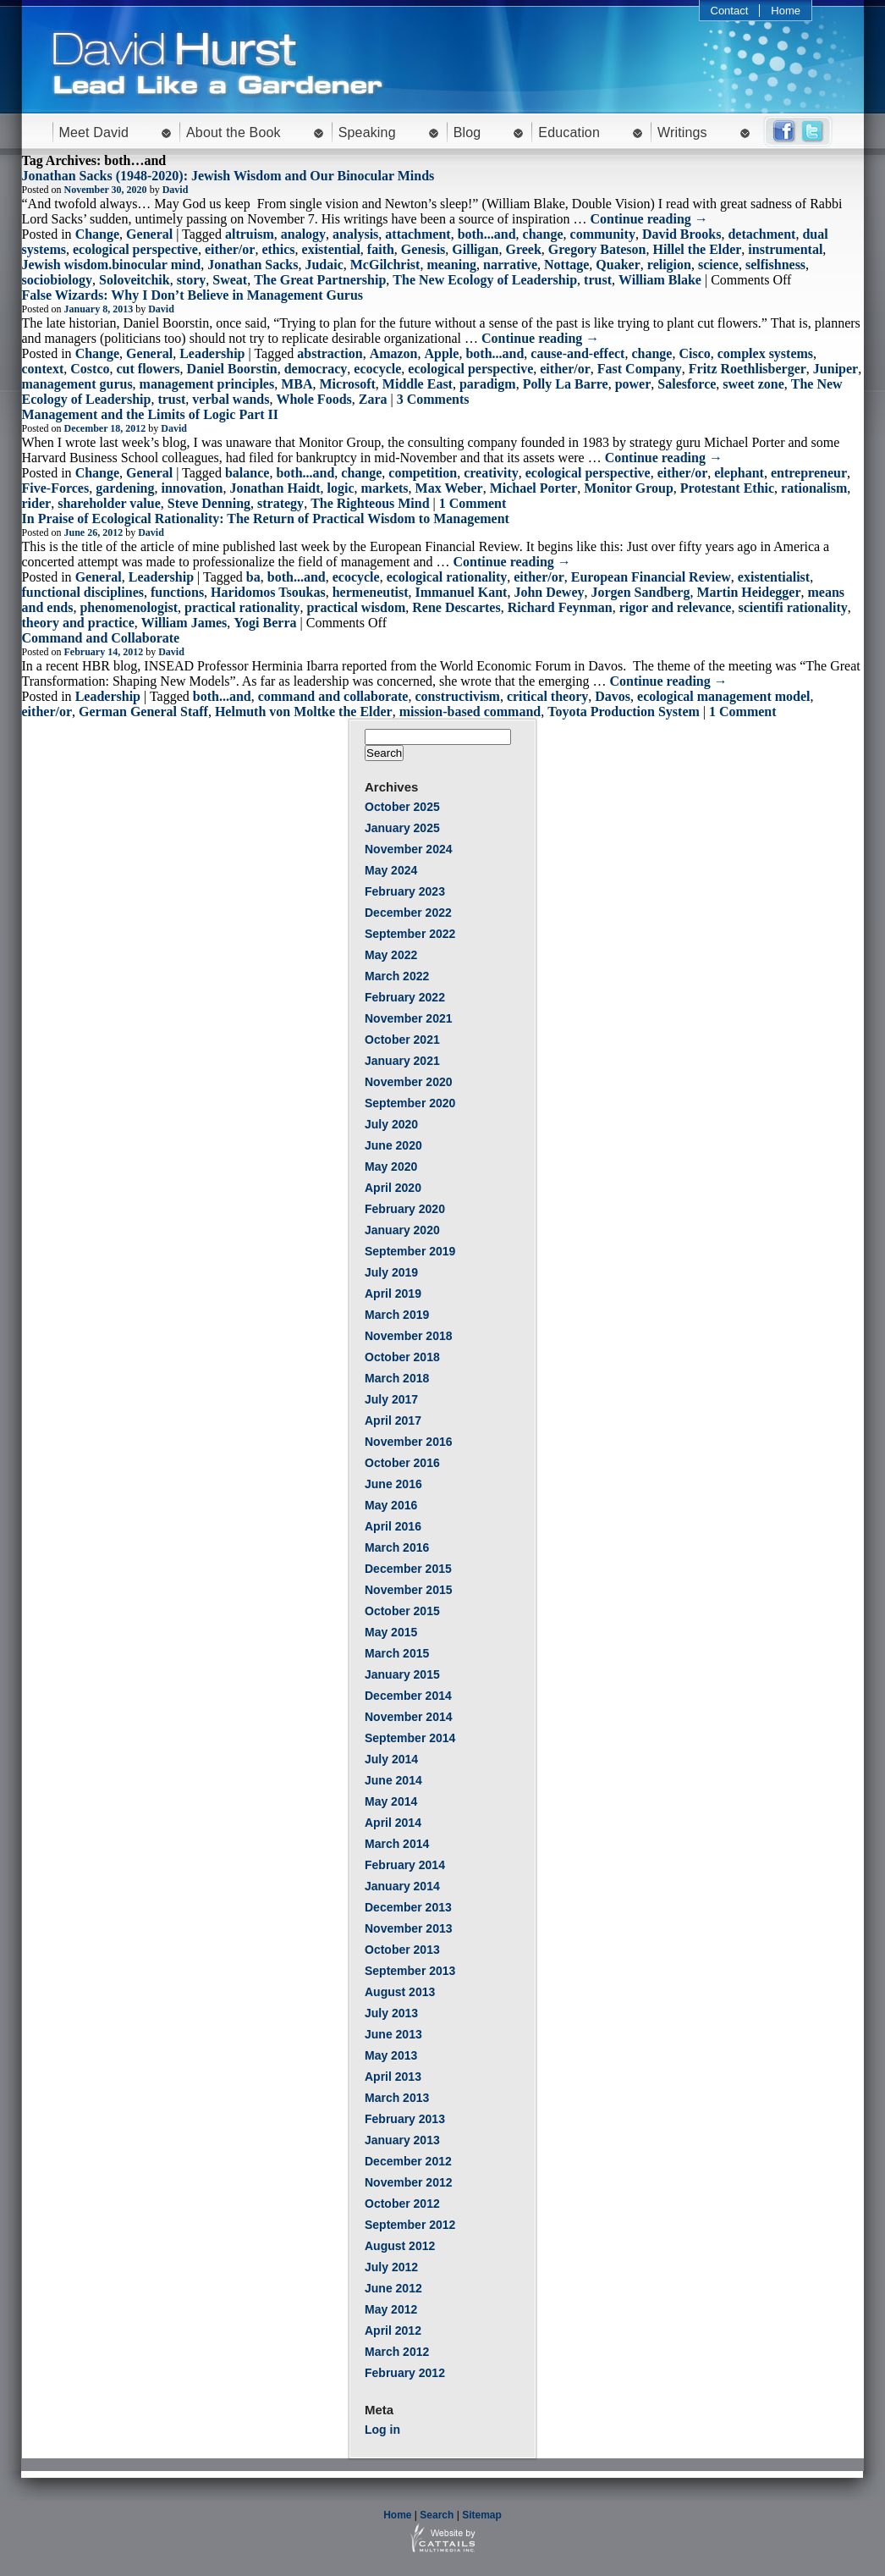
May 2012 (391, 2309)
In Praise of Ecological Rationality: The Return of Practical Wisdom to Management (265, 518)
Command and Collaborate (101, 638)
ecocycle (377, 368)
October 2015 (402, 1611)
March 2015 (397, 1653)
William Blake (659, 280)
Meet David (94, 132)
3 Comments (433, 399)
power (633, 384)
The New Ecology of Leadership (485, 280)
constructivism (457, 696)
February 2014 (405, 1865)
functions (177, 592)
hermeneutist (371, 592)
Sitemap (482, 2515)
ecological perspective (135, 249)
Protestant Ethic (727, 488)
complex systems (765, 353)
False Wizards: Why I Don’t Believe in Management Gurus (193, 295)
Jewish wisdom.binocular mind (111, 264)
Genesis (423, 249)
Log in (382, 2429)
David (175, 190)
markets (385, 488)
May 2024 (391, 870)
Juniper (835, 368)
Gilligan (475, 249)
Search (436, 2515)
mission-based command (470, 711)
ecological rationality (447, 577)
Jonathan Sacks (252, 264)
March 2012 (397, 2351)
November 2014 (409, 1717)
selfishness (775, 264)
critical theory (547, 696)
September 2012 (410, 2224)
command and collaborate (333, 696)
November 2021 (409, 1018)
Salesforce (686, 384)
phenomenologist (129, 607)
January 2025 (402, 828)
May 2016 (391, 1505)
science (718, 264)
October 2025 (402, 807)
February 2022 (405, 997)
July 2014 (391, 1759)
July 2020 (391, 1124)
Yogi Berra (265, 622)
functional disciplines (83, 592)
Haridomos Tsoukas (268, 592)
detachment (761, 234)
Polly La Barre (565, 384)
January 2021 (402, 1060)
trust (598, 280)
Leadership (212, 353)
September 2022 (410, 933)
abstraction (329, 353)
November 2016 (409, 1441)
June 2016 (393, 1484)
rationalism (814, 488)
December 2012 (408, 2161)
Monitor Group (628, 488)
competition (422, 473)
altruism (249, 234)
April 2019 (393, 1293)
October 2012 (402, 2203)
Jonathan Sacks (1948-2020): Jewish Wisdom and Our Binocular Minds (228, 175)
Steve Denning (209, 503)
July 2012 (391, 2267)
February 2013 (405, 2119)
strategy (280, 503)
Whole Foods (313, 399)
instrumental (785, 249)
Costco (89, 368)
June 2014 (393, 1780)
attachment (417, 234)
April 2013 (393, 2076)
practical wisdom (355, 607)
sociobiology (57, 280)
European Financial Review (651, 577)
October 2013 (402, 1949)
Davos (612, 696)
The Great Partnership (320, 280)
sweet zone (753, 384)
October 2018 (402, 1357)
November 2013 (409, 1928)
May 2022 (391, 955)
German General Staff (143, 711)
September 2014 (410, 1738)
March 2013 (397, 2097)
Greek (523, 249)
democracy (316, 368)
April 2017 (393, 1420)
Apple (442, 353)
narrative (510, 264)
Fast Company (639, 368)
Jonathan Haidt (274, 488)
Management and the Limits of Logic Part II (150, 414)
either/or (230, 249)
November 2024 (409, 849)
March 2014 (397, 1844)
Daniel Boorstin (232, 368)
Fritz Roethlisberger (747, 368)
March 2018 (397, 1378)
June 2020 (393, 1145)
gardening (125, 488)
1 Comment (473, 503)
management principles (207, 384)
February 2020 (405, 1209)
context (43, 368)
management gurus (77, 384)
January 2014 (402, 1886)
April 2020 (393, 1187)
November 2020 (409, 1082)
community (602, 234)
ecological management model (723, 696)
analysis (355, 234)
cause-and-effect (577, 353)
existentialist (774, 577)
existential (331, 249)
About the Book (233, 132)
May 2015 (391, 1632)
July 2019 (391, 1272)
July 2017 (391, 1399)
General (149, 234)
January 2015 (402, 1674)
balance (247, 473)
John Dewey (549, 592)
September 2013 (410, 1971)
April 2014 (393, 1822)
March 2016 (397, 1547)
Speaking (367, 132)
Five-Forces (56, 488)
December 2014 (408, 1695)
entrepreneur (809, 473)
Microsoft (347, 384)
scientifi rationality (792, 607)
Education (569, 132)
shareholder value (109, 503)
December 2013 (408, 1907)
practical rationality (242, 607)
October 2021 (402, 1039)
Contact (730, 10)
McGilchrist (385, 264)
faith (380, 249)
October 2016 (402, 1463)
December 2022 (408, 912)
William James (184, 622)
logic (341, 488)
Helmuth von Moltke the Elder (304, 711)
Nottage (566, 264)
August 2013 (400, 1992)
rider (37, 503)
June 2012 (393, 2288)
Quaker (618, 264)
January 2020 (402, 1230)
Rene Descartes (456, 607)
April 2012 (393, 2330)
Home (785, 10)
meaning (451, 264)
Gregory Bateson (597, 249)
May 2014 (391, 1801)
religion (669, 264)
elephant (739, 473)
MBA (296, 384)
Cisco (694, 353)
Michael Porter (534, 488)
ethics (277, 249)
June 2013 (393, 2034)
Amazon (394, 353)
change (543, 234)
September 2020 (410, 1103)
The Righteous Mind (370, 503)
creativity (491, 473)
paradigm (487, 384)
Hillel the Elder (696, 249)
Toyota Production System (623, 711)
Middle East (417, 384)
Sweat (229, 280)
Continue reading (649, 219)
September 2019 (410, 1251)
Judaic (324, 264)
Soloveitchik (134, 280)
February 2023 (405, 891)
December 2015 (408, 1568)
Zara (373, 399)
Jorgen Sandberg (640, 592)
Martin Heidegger (748, 592)
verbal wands (230, 399)
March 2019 (397, 1314)
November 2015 (409, 1590)
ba (253, 577)
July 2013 (391, 2013)
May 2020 (391, 1166)
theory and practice (78, 622)
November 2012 (409, 2182)
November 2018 (409, 1336)
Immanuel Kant (461, 592)
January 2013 (402, 2140)
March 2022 (397, 976)
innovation (192, 488)
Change (97, 234)
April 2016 (393, 1526)
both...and (487, 234)
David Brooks (682, 234)
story (191, 280)
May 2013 (391, 2055)
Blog (467, 132)
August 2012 (400, 2246)
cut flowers (147, 368)
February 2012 (405, 2373)
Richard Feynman (560, 607)
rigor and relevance (675, 607)
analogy (303, 234)
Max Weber (449, 488)
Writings (682, 132)
